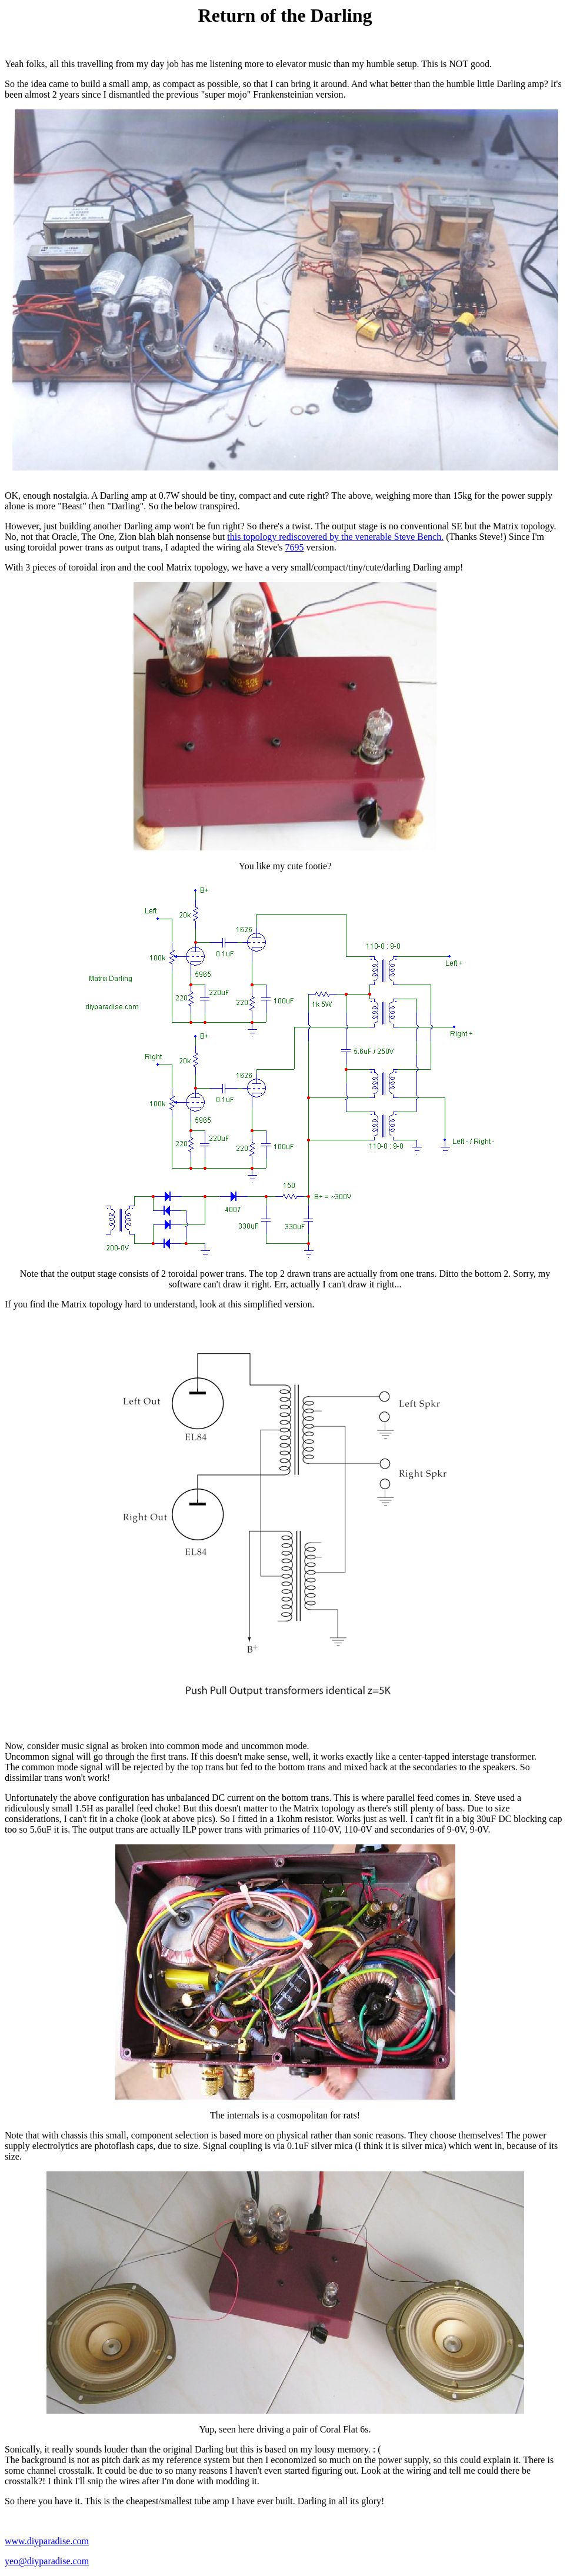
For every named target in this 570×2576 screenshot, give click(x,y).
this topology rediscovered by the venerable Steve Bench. (335, 537)
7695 (294, 547)
